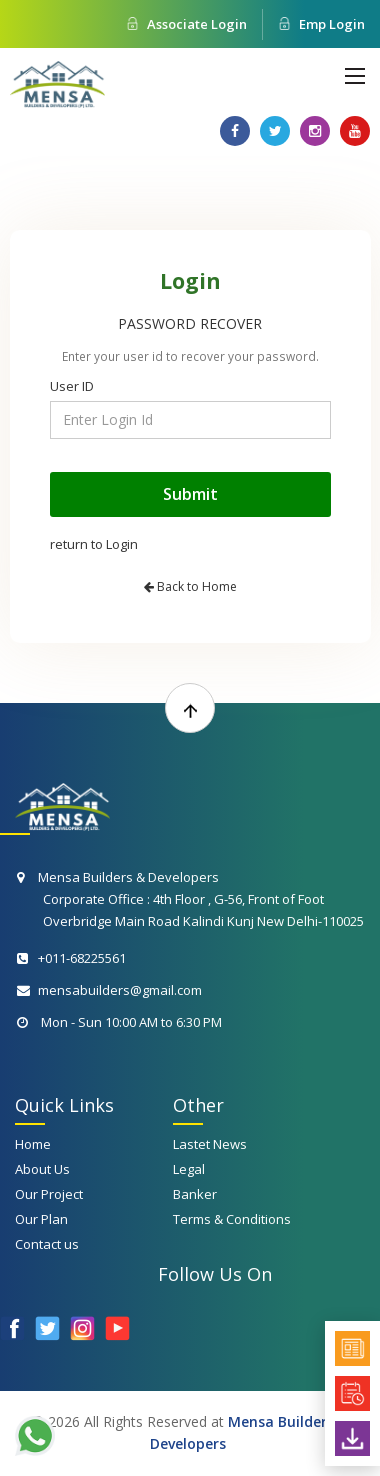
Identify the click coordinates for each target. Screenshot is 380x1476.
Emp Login (321, 24)
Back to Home (190, 586)
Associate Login (186, 24)
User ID (72, 386)
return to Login (94, 544)
